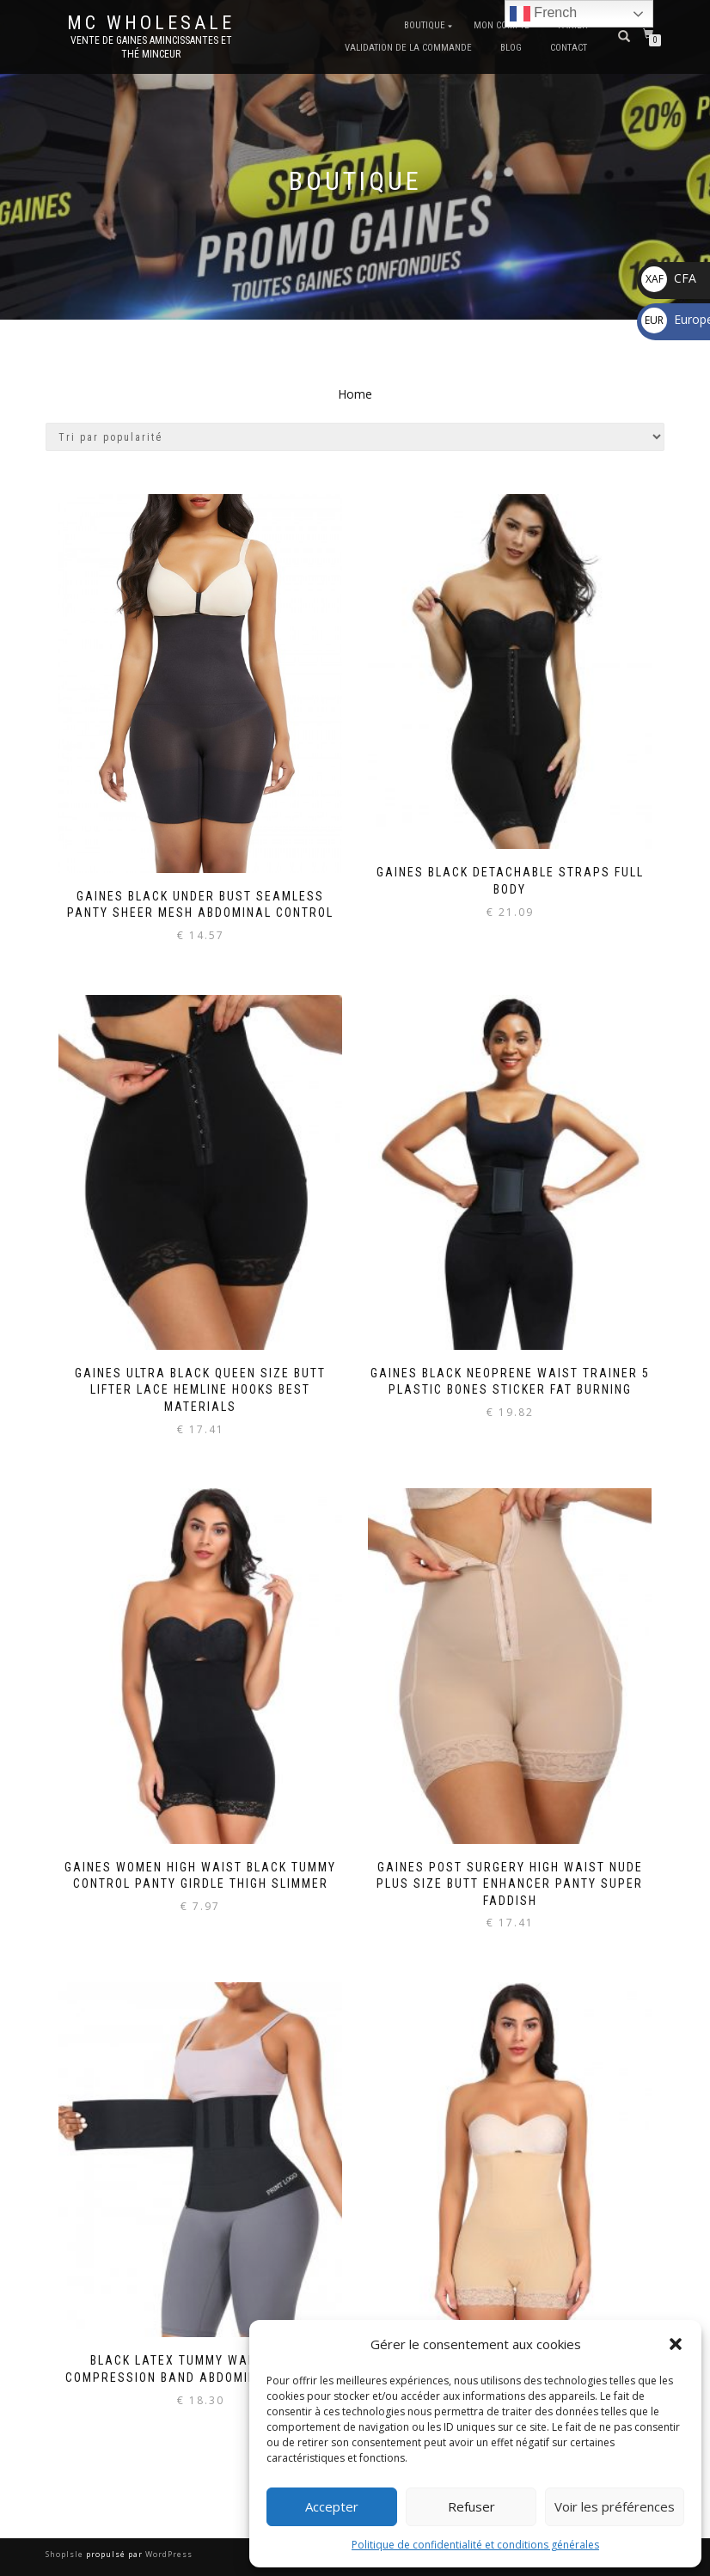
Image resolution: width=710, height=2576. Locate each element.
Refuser (471, 2506)
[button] (675, 2344)
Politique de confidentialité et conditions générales (475, 2544)
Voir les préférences (614, 2506)
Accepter (331, 2506)
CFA (668, 278)
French (543, 13)
